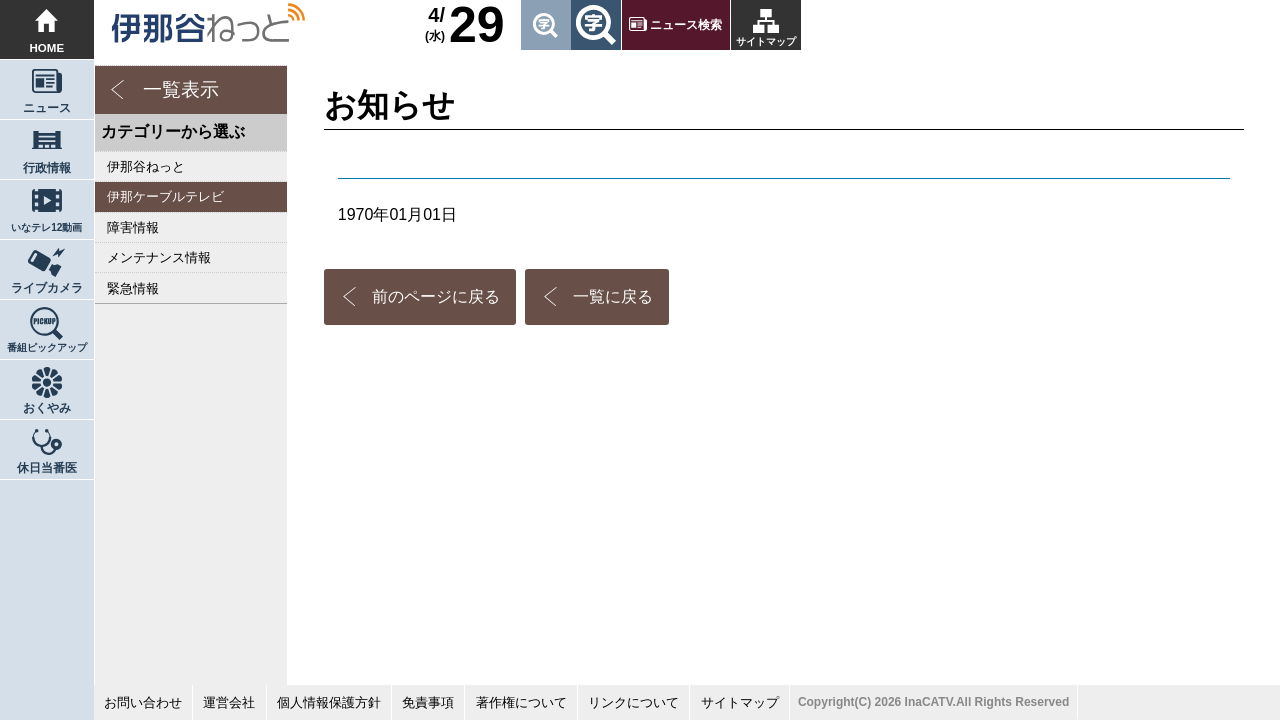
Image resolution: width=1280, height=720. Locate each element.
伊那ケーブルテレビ (165, 196)
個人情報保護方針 (329, 702)
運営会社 (229, 702)
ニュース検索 (686, 25)
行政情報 (47, 168)
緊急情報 (133, 288)
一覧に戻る (613, 296)
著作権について (521, 702)
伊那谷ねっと (146, 166)
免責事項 (428, 702)
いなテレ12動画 (46, 227)
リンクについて (633, 702)
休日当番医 (47, 468)
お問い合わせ (143, 702)
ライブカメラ (47, 288)
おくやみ (47, 408)
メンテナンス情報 (159, 257)
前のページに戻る (436, 296)
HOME (47, 48)
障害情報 (133, 227)
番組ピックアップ (47, 347)
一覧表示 (181, 89)
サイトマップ (766, 41)
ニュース (47, 108)
